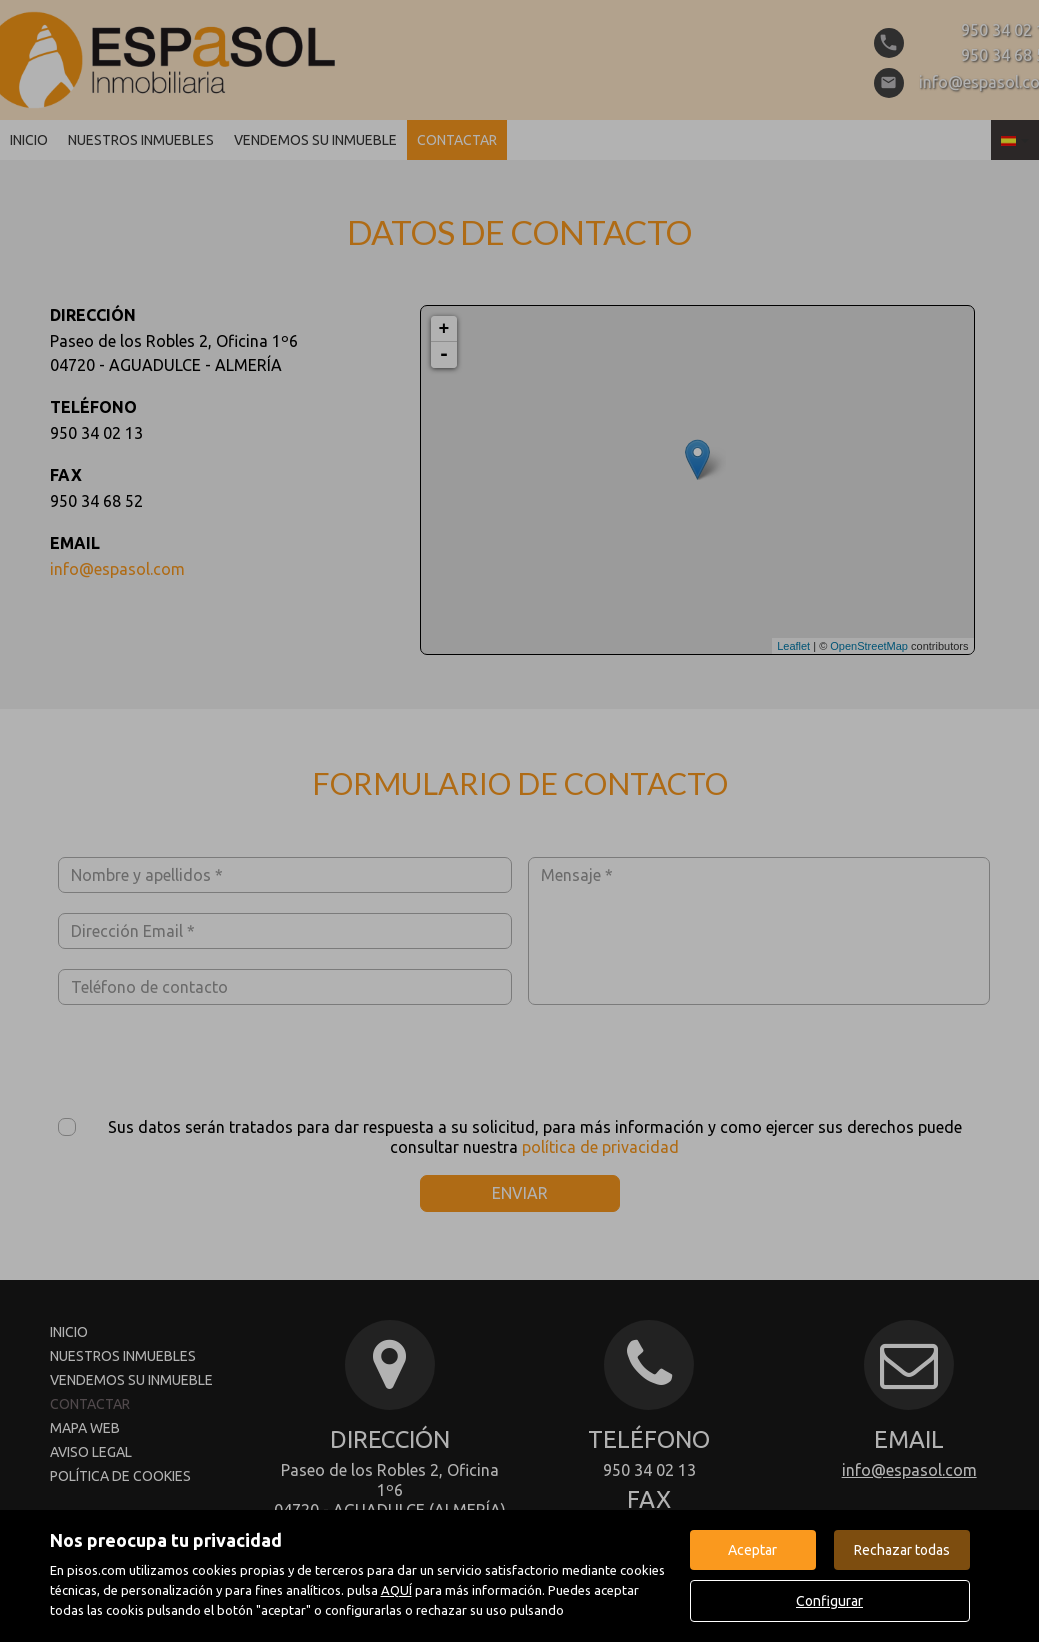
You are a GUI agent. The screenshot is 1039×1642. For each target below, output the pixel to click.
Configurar (829, 1601)
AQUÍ (396, 1590)
